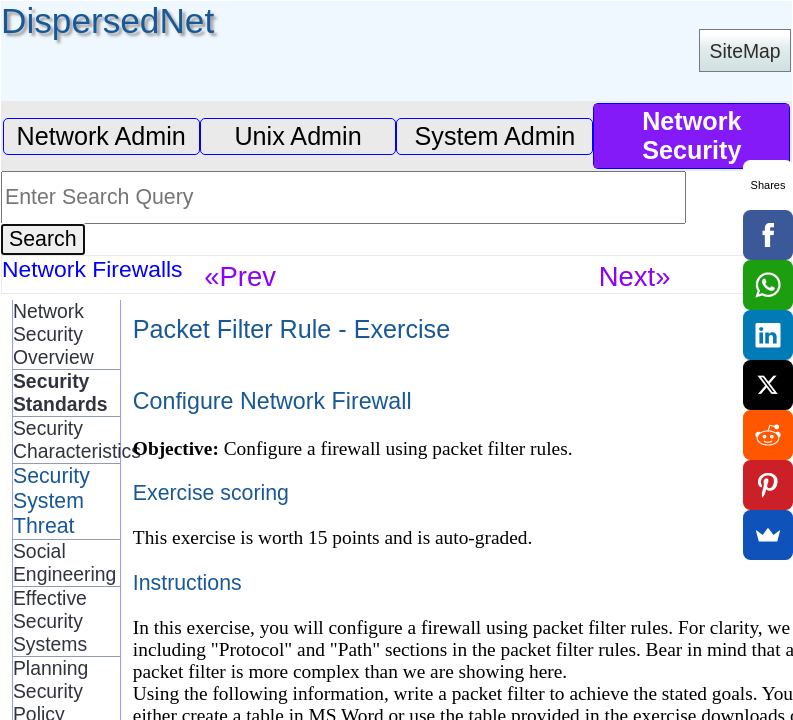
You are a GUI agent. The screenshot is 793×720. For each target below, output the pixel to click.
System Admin (495, 136)
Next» (635, 276)
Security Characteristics (66, 439)
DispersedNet (107, 20)
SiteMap (745, 51)
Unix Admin (297, 136)
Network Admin (101, 136)
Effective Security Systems (50, 621)
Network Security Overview (53, 334)
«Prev (240, 276)
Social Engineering (64, 562)
